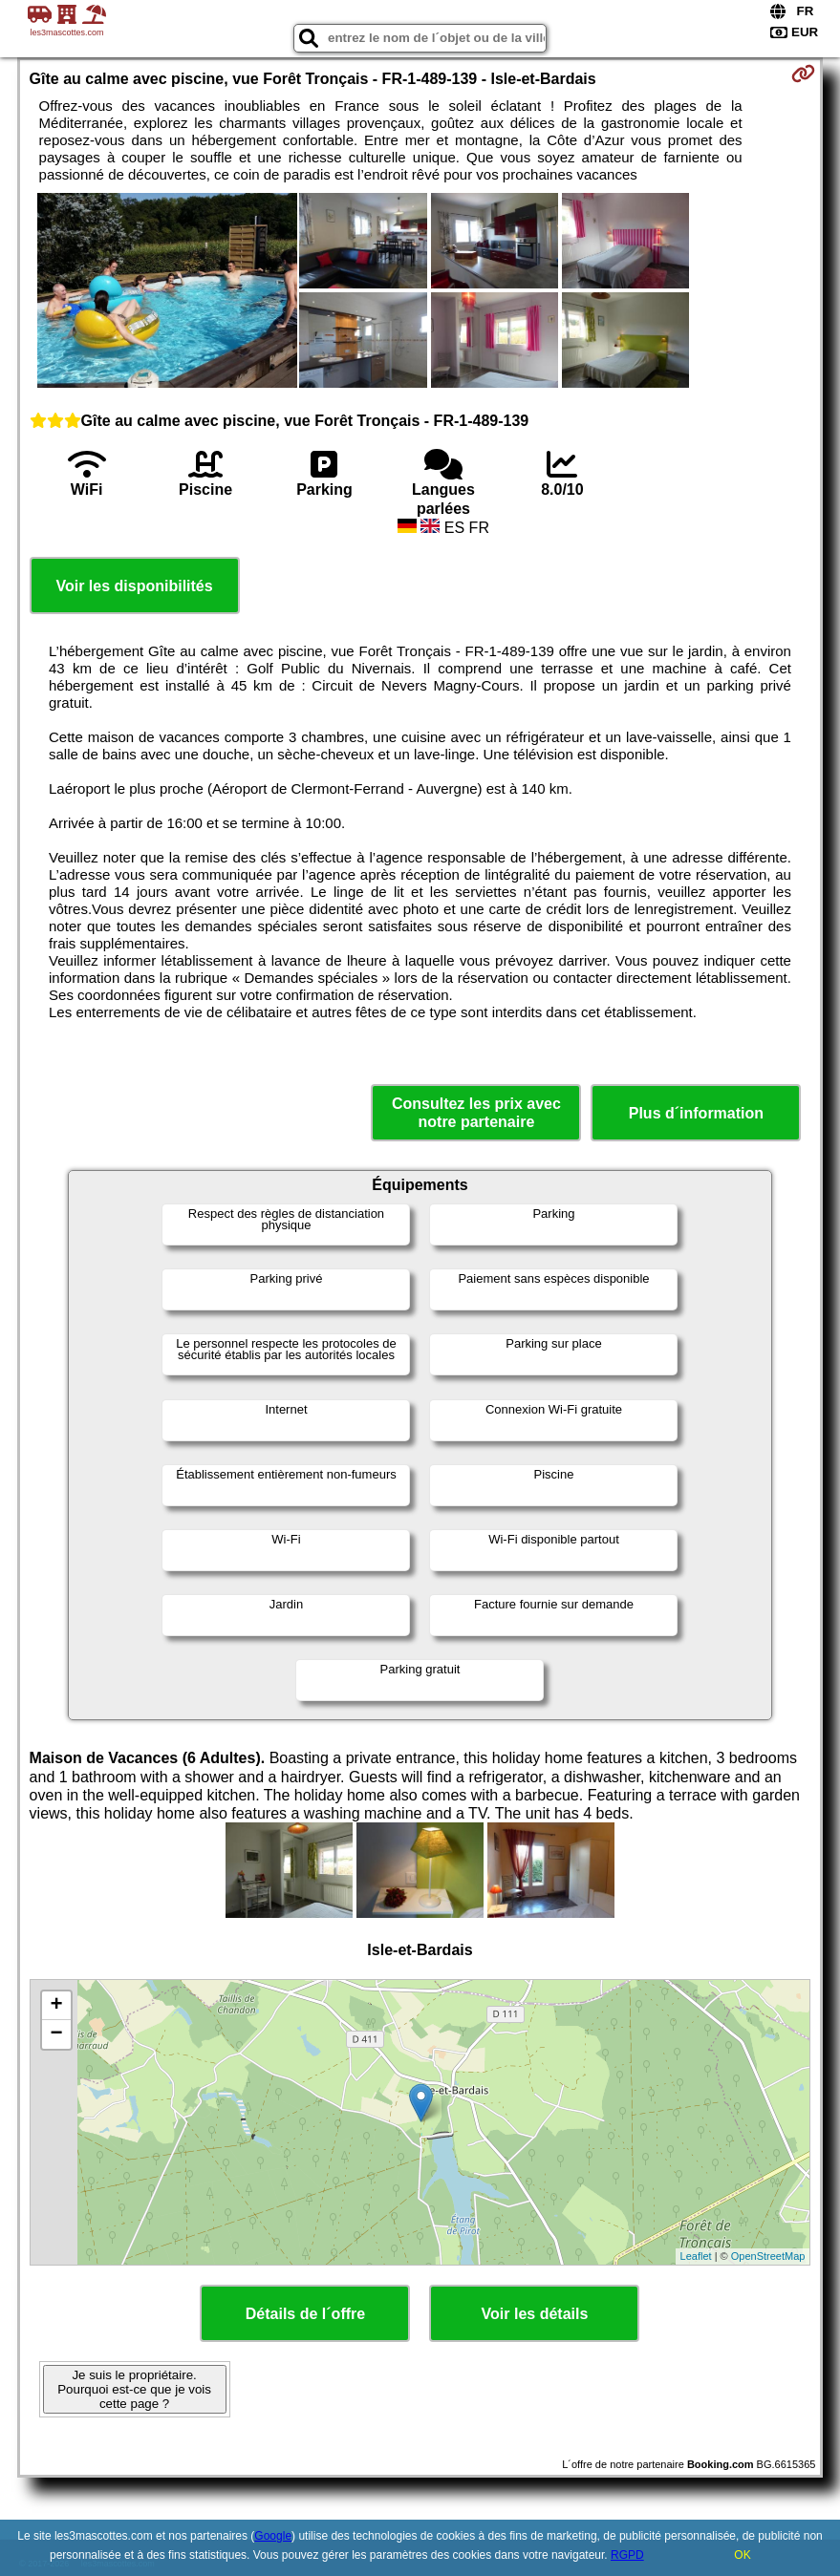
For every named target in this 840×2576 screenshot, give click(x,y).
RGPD (627, 2555)
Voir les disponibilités (133, 586)
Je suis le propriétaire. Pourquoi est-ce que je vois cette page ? (134, 2389)
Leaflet (696, 2256)
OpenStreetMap (768, 2256)
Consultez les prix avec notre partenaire (476, 1113)
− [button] (56, 2034)
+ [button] (56, 2005)
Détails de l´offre (305, 2314)
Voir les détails (535, 2314)
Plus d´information (696, 1113)
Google (272, 2536)
